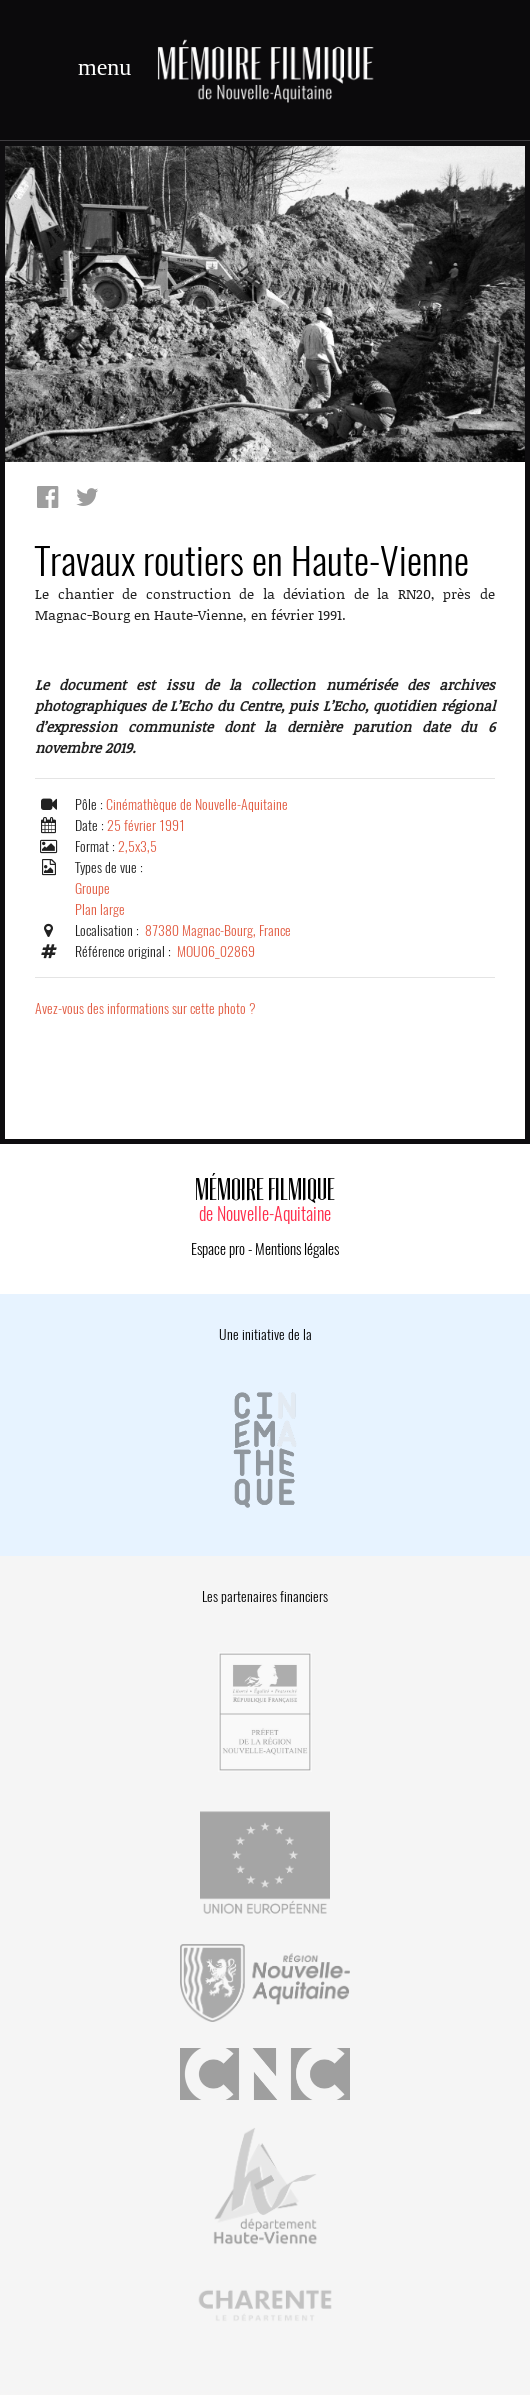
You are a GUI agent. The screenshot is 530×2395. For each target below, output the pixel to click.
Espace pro (218, 1249)
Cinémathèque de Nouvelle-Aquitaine (197, 804)
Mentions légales (297, 1249)
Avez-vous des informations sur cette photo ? (145, 1008)
